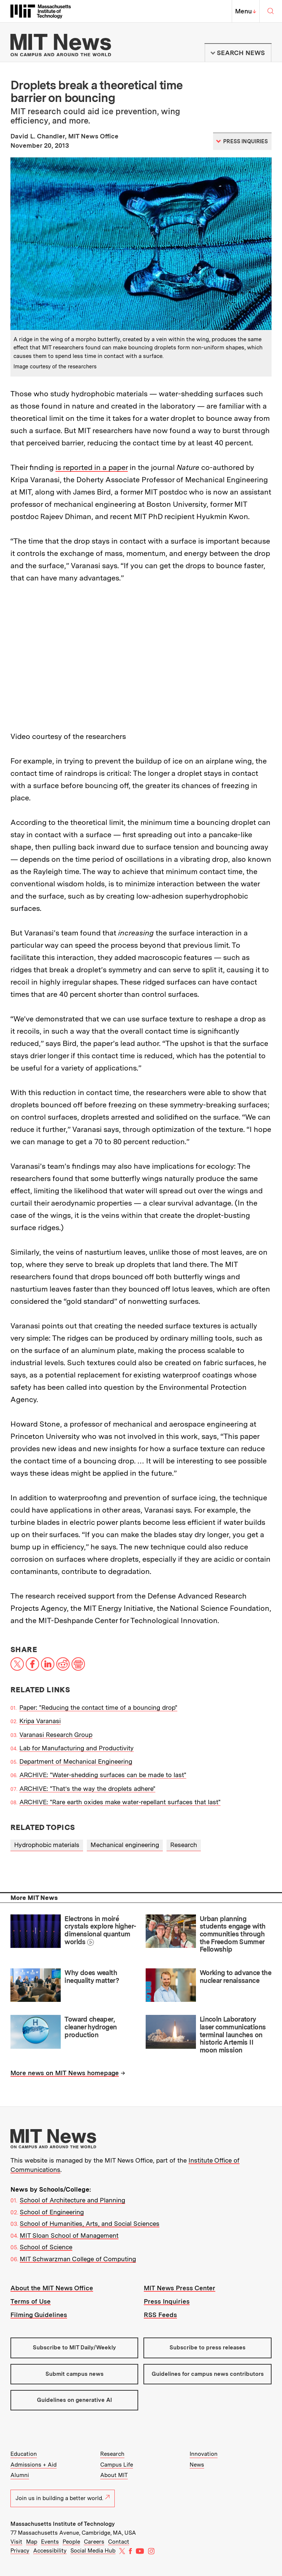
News (197, 2464)
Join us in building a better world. (63, 2498)
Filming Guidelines (38, 2315)
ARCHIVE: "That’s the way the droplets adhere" (87, 1788)
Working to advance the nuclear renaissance (235, 1976)
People (71, 2541)
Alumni (19, 2475)
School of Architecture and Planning (72, 2200)
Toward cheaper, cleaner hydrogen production (90, 2026)
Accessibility (50, 2550)
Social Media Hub (92, 2550)
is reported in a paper (92, 467)
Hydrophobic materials (46, 1845)
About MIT (114, 2475)
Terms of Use (30, 2301)
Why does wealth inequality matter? (91, 1976)
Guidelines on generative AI (74, 2400)
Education (23, 2454)
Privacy (19, 2550)
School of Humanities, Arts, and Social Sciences (89, 2223)
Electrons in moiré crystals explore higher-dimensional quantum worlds (100, 1930)
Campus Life (116, 2464)
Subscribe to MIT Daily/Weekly (74, 2347)
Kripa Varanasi (40, 1721)
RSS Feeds (160, 2315)
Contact (118, 2541)
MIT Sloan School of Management (69, 2235)
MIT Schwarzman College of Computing (78, 2259)
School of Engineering (52, 2212)
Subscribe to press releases (207, 2347)
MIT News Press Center (179, 2288)
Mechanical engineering (125, 1845)
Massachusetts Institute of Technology (62, 2524)
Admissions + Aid (33, 2464)
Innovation (204, 2454)
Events (50, 2541)
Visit (16, 2541)
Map (31, 2541)
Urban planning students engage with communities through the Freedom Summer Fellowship (232, 1934)
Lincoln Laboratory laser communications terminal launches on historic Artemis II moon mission (233, 2034)
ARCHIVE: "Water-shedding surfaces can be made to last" (102, 1775)
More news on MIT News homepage (64, 2073)
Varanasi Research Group (55, 1734)
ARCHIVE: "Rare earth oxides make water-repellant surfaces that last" (120, 1802)
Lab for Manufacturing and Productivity (76, 1748)
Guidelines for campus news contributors (208, 2374)
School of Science (46, 2247)
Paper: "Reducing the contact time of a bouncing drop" (98, 1707)
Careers (94, 2541)
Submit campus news (74, 2374)
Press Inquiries (167, 2301)
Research (183, 1845)
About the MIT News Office (51, 2288)
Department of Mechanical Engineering (75, 1761)
